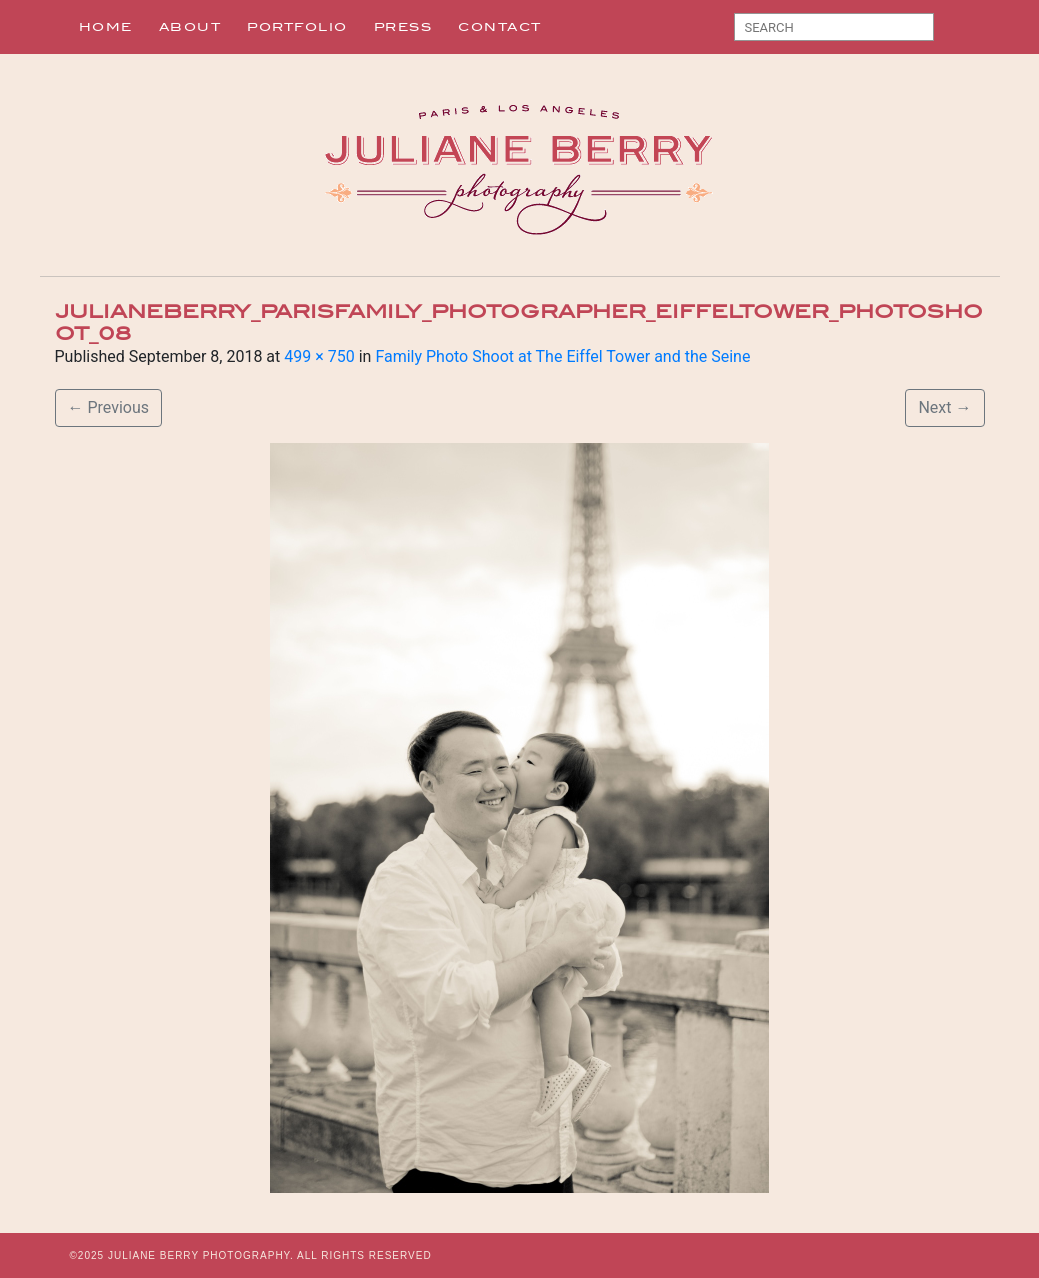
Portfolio (297, 27)
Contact (500, 27)
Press (403, 27)
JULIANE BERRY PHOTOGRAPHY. (201, 1255)
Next (944, 407)
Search (956, 31)
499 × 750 (319, 356)
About (190, 27)
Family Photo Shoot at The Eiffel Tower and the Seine (562, 356)
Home (106, 27)
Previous (109, 407)
